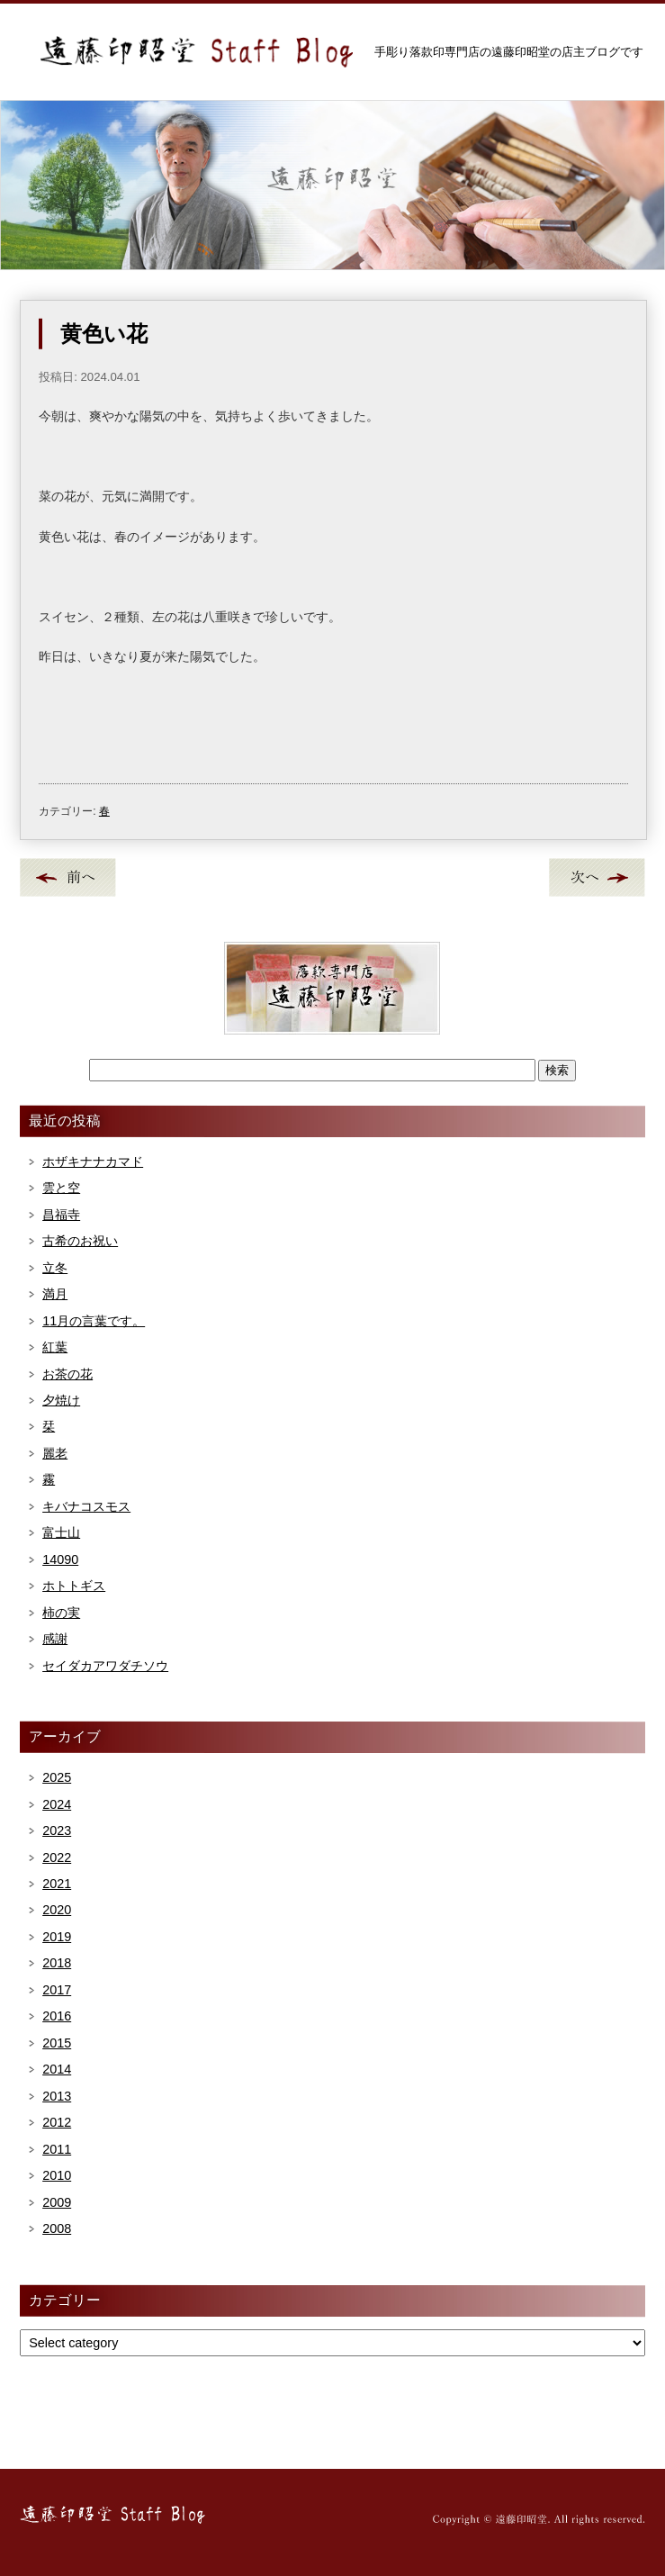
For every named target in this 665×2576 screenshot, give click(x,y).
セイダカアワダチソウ (105, 1666)
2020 (56, 1910)
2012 (56, 2122)
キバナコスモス (86, 1506)
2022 (56, 1857)
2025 (56, 1777)
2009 (56, 2202)
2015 (56, 2043)
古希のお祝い (80, 1241)
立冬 (54, 1268)
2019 (56, 1937)
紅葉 (54, 1347)
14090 (60, 1559)
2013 (56, 2096)
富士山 (61, 1532)
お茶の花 (67, 1374)
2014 (56, 2069)
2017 (56, 1990)
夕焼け (61, 1400)
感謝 (54, 1638)
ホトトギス (73, 1585)
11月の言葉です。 (93, 1321)
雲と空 (61, 1187)
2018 (56, 1963)
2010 (56, 2175)
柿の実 (61, 1612)
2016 (56, 2016)
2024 (56, 1804)
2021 (56, 1883)
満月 (54, 1294)
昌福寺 (61, 1214)
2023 (56, 1830)
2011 (56, 2149)
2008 (56, 2228)
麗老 (54, 1453)
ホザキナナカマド (92, 1161)
